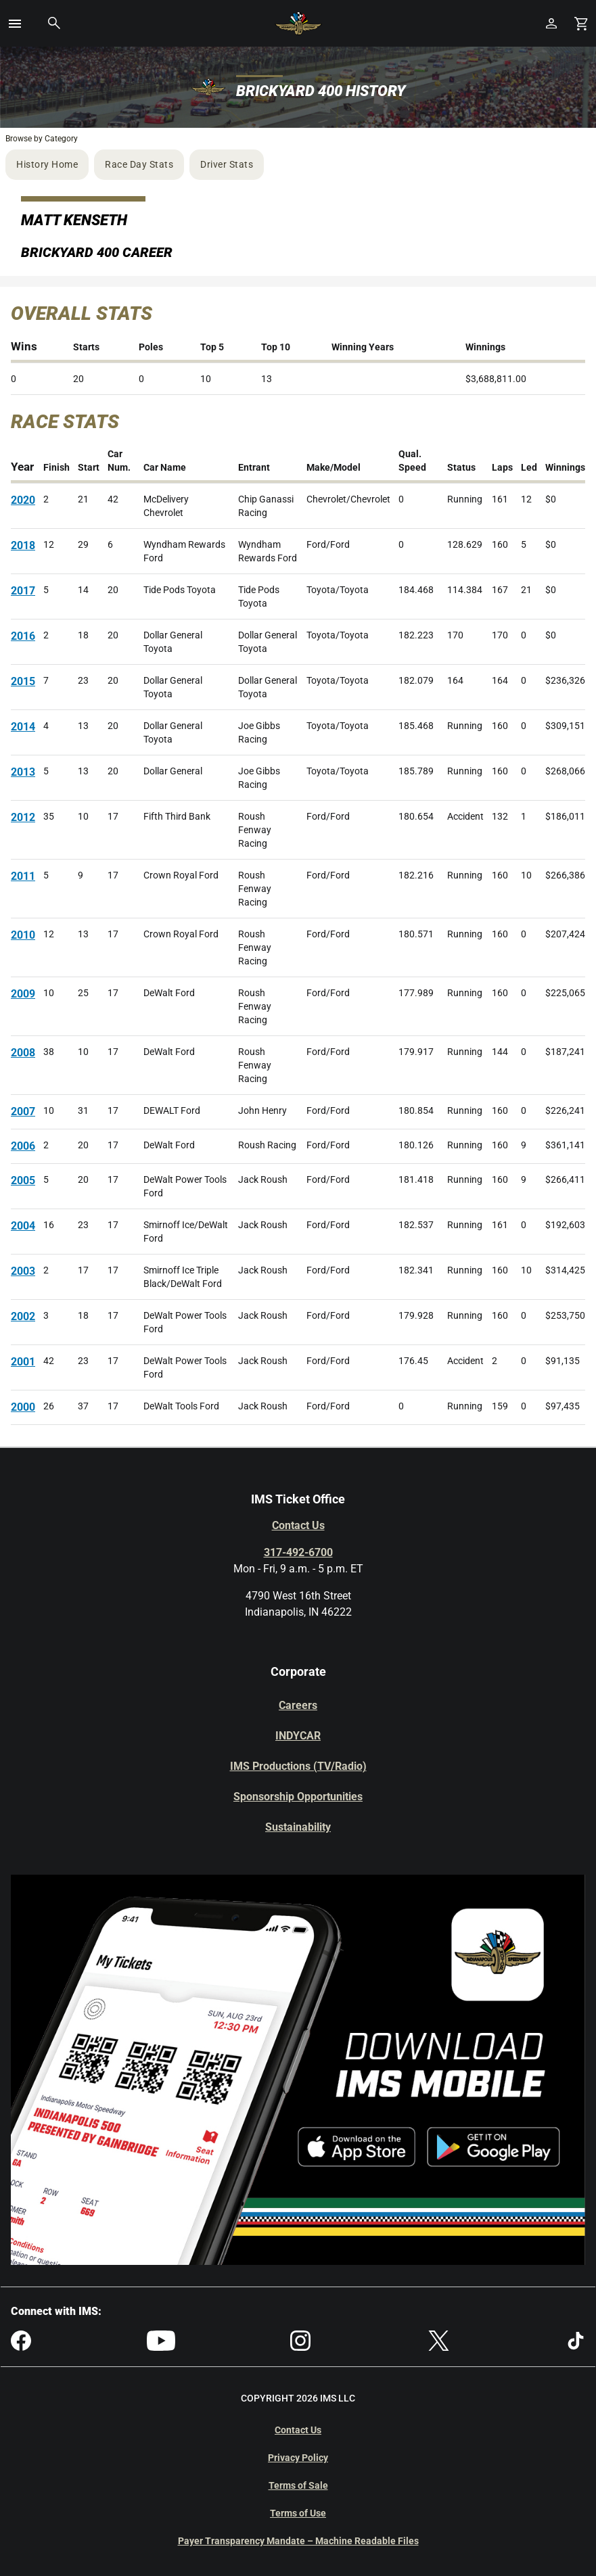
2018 (23, 545)
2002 (23, 1316)
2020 (23, 500)
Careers (298, 1705)
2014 (23, 726)
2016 (23, 636)
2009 (23, 993)
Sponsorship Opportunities (298, 1796)
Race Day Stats (139, 164)
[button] (15, 24)
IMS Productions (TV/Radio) (298, 1766)
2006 (23, 1146)
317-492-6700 (298, 1552)
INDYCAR (298, 1735)
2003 (23, 1271)
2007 (23, 1111)
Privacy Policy (298, 2457)
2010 (23, 935)
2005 (23, 1180)
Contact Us (298, 1525)
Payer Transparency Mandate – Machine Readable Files (298, 2540)
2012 (23, 817)
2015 (23, 681)
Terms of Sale (298, 2485)
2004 (23, 1225)
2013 (23, 772)
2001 (23, 1361)
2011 (23, 876)
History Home (47, 164)
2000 (23, 1407)
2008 (23, 1052)
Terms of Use (298, 2513)
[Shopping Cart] (581, 23)
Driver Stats (226, 164)
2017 (23, 590)
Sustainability (298, 1827)
